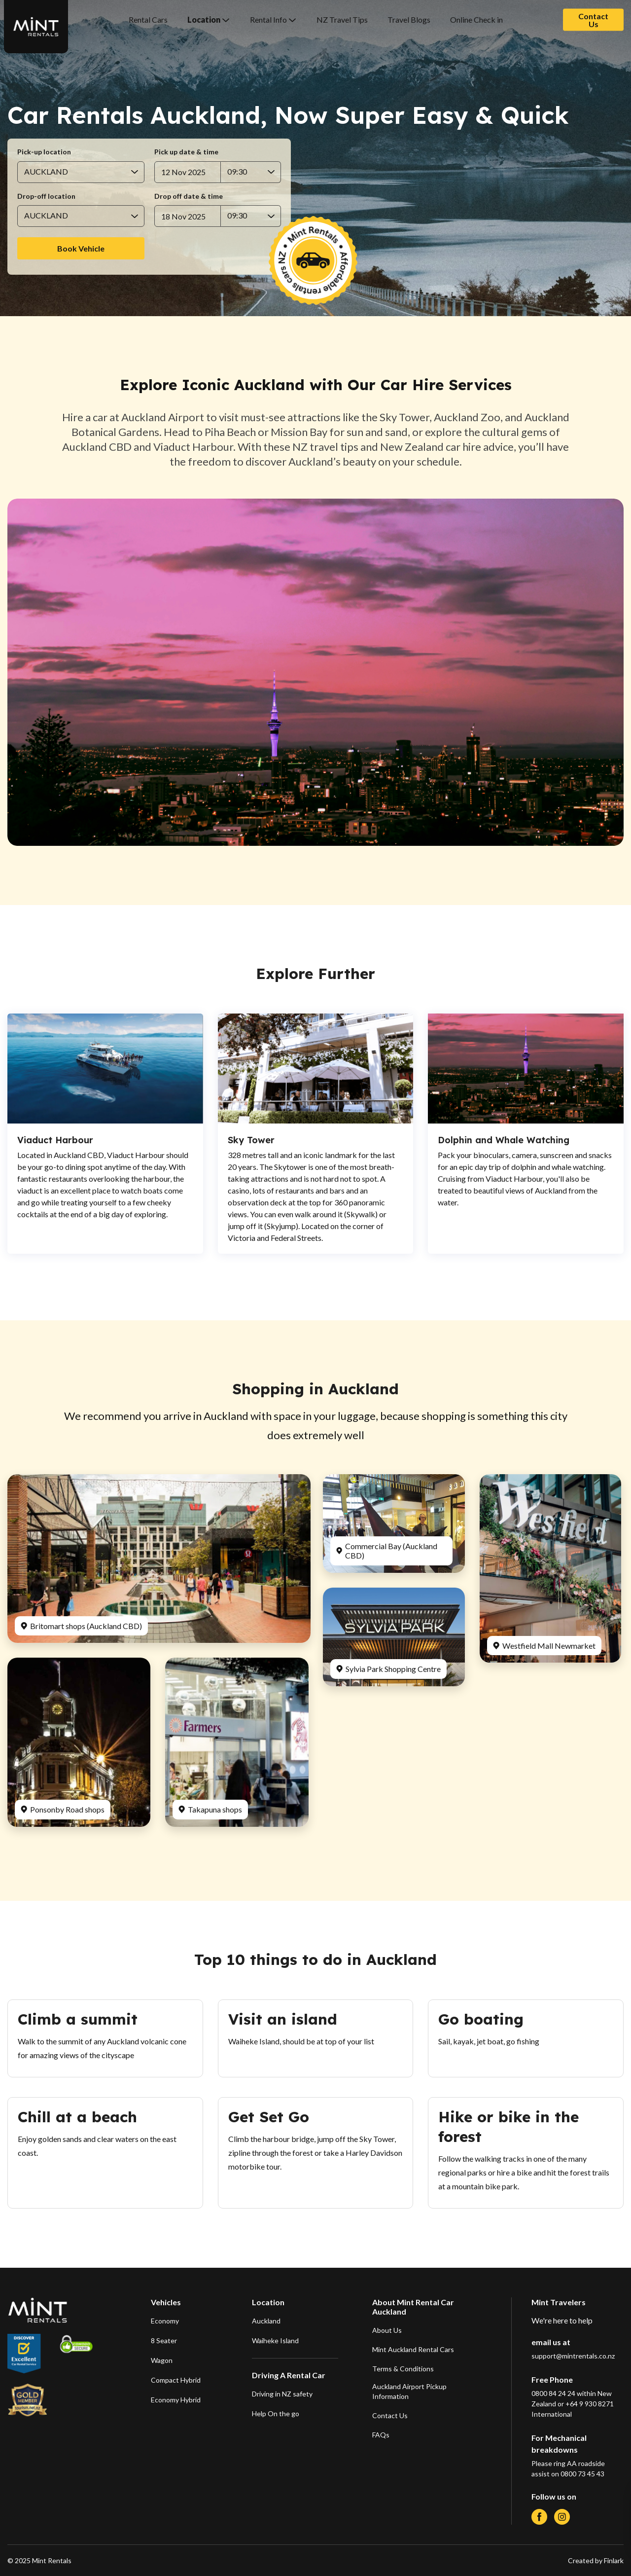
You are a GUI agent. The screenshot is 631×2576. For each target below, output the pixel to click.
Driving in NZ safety (282, 2394)
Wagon (162, 2360)
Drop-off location (46, 196)
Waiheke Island (275, 2340)
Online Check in (476, 19)
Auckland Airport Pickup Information (409, 2391)
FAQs (380, 2435)
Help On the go (275, 2413)
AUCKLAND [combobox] (46, 171)
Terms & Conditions (403, 2368)
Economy (165, 2321)
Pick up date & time (186, 152)
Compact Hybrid (176, 2380)
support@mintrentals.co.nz (573, 2356)
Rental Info (268, 19)
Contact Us (593, 19)
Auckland (266, 2321)
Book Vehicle (81, 248)
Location (203, 19)
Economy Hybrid (176, 2399)
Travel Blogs (408, 19)
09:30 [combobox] (237, 171)
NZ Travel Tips (342, 19)
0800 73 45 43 (582, 2473)
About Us (387, 2330)
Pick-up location (44, 152)
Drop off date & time (188, 196)
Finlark (613, 2560)
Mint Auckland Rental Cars (413, 2349)
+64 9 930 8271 (589, 2403)
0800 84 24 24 (553, 2393)
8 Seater (164, 2340)
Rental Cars (148, 19)
